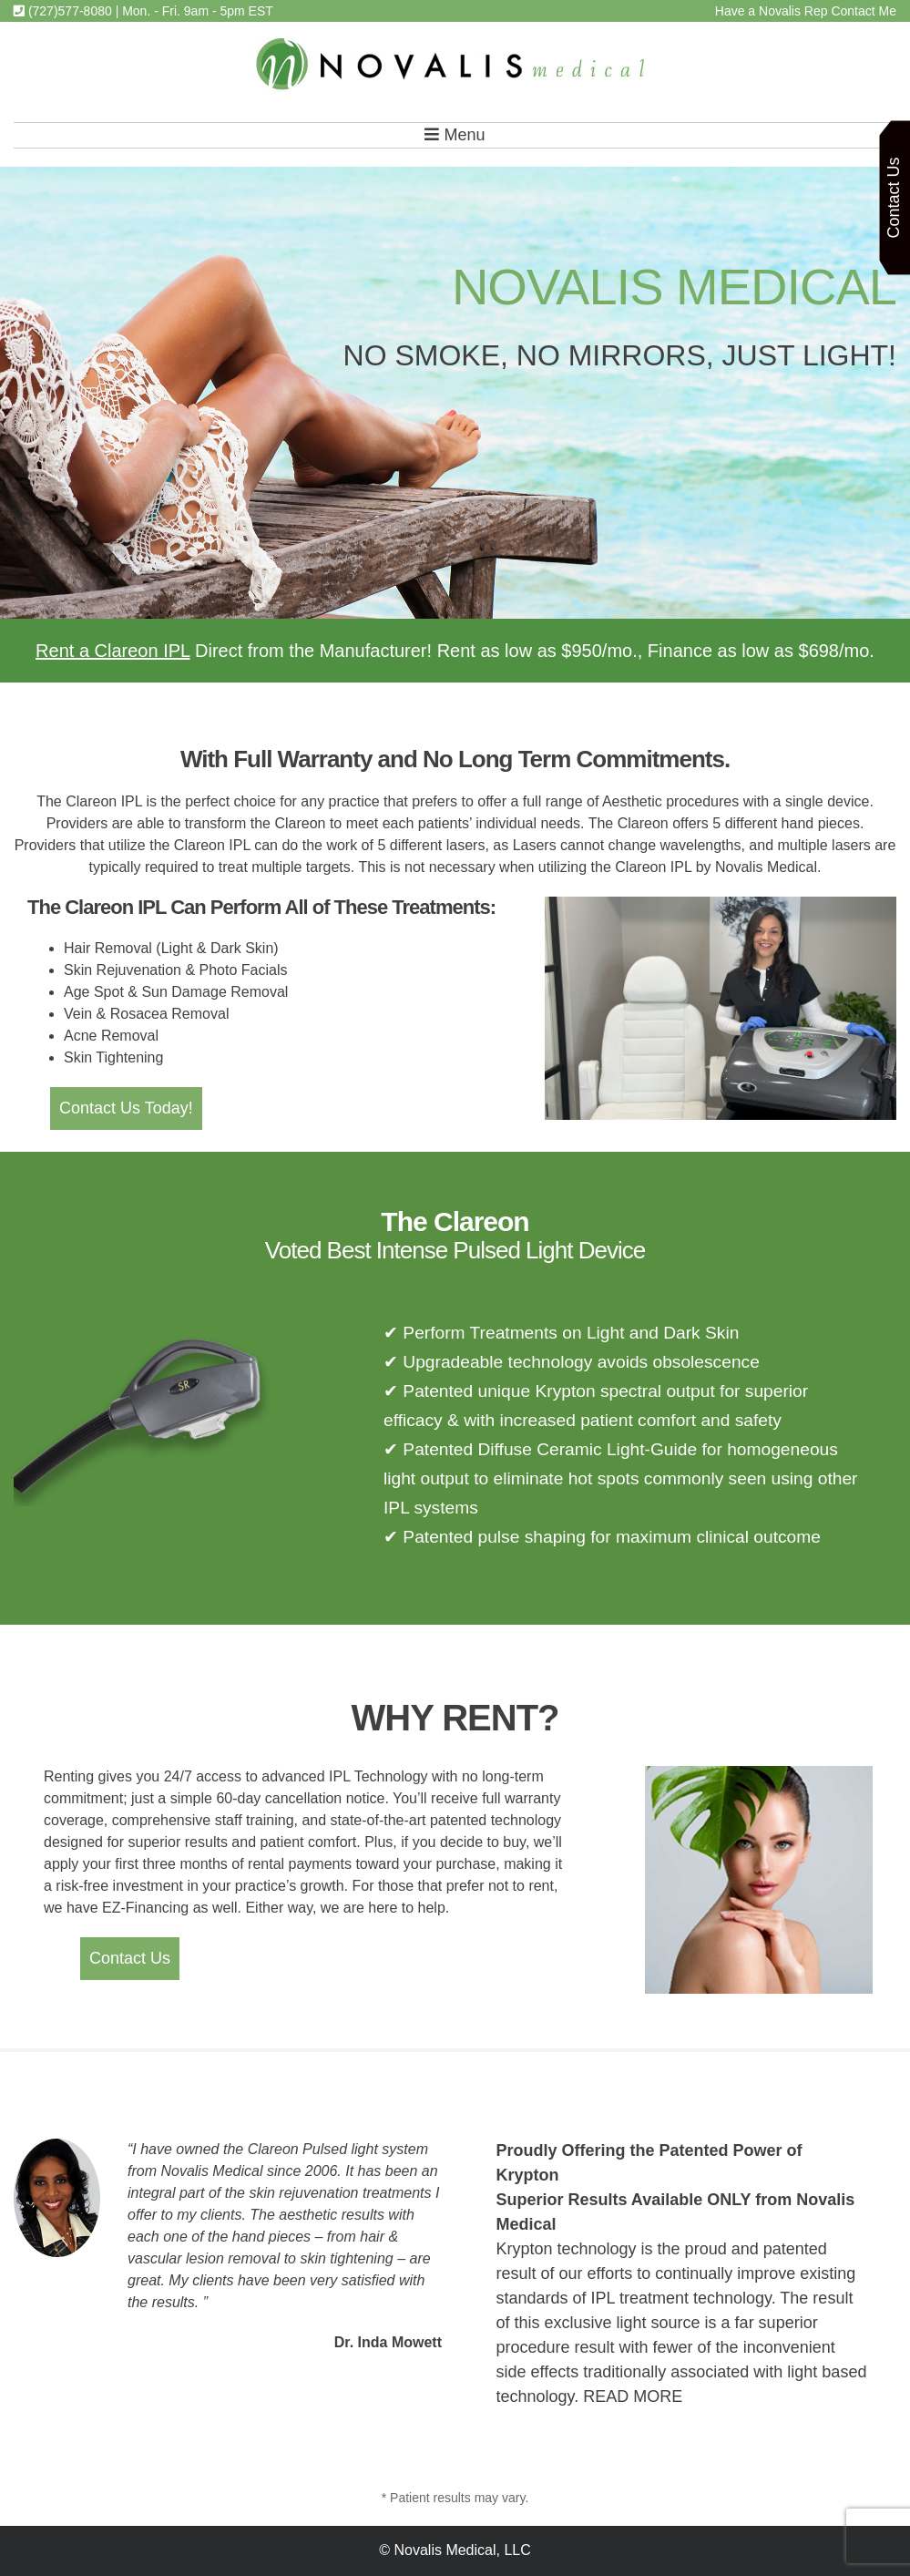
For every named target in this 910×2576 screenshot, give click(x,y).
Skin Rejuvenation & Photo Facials (175, 970)
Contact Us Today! (126, 1108)
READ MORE (632, 2396)
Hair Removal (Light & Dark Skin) (171, 948)
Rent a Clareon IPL (112, 651)
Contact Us (129, 1958)
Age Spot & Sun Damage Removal (176, 992)
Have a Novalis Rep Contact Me (805, 11)
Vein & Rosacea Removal (146, 1013)
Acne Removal (111, 1035)
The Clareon (454, 1221)
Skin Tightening (113, 1057)
